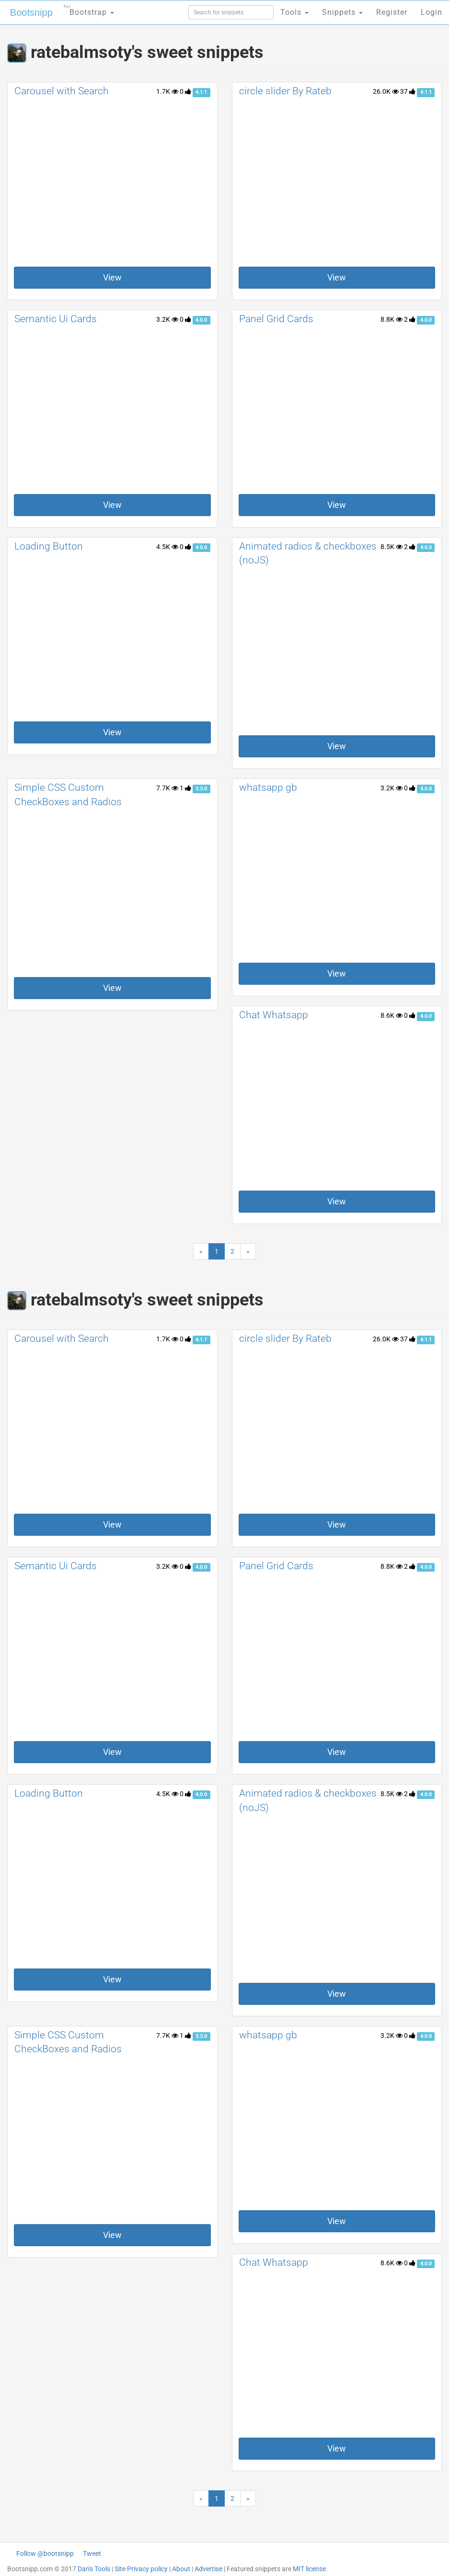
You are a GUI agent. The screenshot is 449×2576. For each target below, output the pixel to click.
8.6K (391, 1015)
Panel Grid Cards (276, 319)
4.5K (167, 547)
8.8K (391, 319)
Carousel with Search (61, 91)
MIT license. (310, 2569)
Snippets (342, 12)
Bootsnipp (31, 12)
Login (431, 12)
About (181, 2569)
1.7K (167, 91)
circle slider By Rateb (285, 91)
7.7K (167, 788)
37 (407, 91)
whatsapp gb (268, 787)
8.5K (391, 547)
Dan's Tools (94, 2569)
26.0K (386, 91)
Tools (294, 12)
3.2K (167, 319)
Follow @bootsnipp (45, 2553)
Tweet (92, 2553)
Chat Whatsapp (273, 1015)
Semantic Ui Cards (55, 319)
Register (391, 12)
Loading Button (48, 546)
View (112, 277)
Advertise (208, 2569)
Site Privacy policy (141, 2569)
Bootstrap (89, 9)
